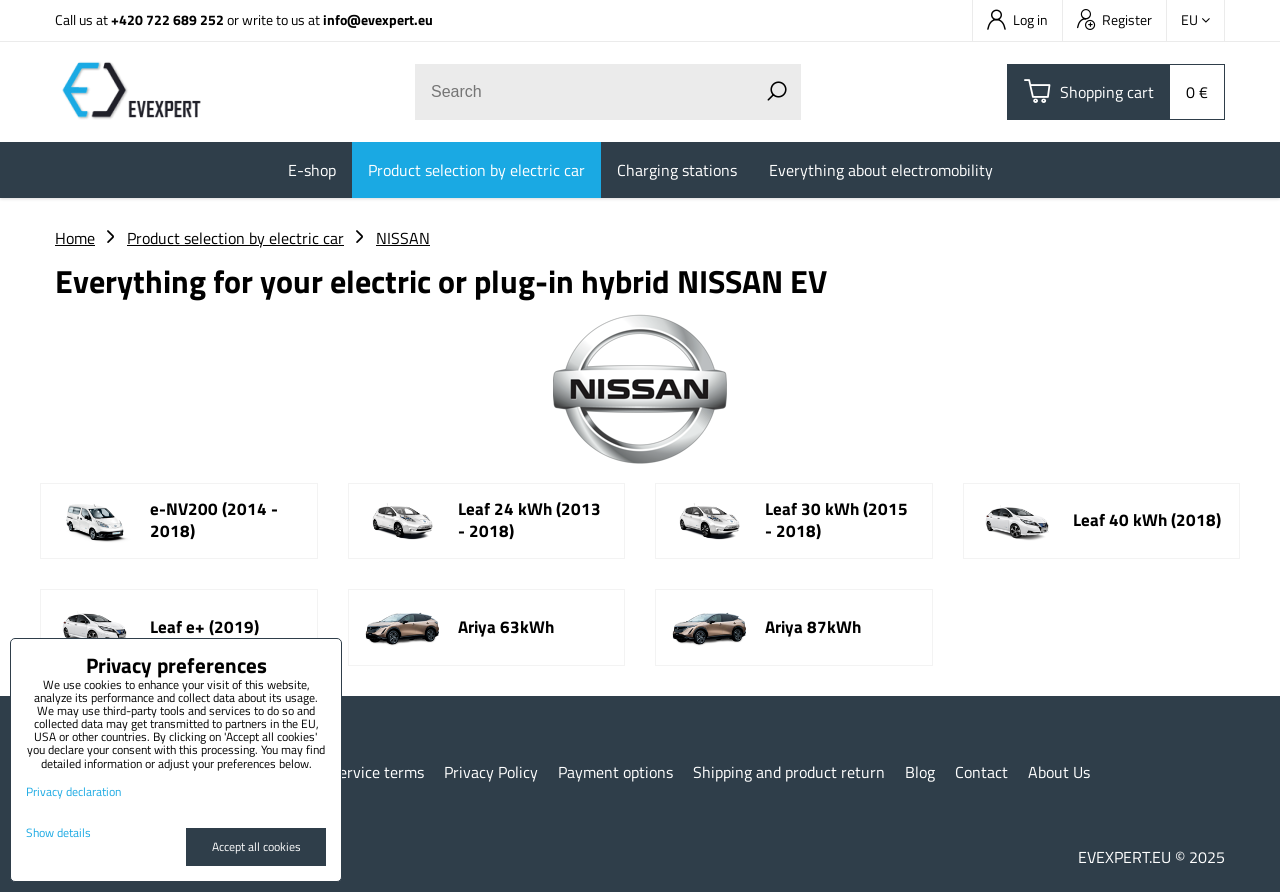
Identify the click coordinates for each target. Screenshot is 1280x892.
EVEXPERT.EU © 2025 (1151, 857)
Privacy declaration (73, 791)
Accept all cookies (256, 846)
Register (1114, 19)
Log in (1017, 19)
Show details (58, 832)
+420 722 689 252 (167, 19)
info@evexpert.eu (378, 19)
